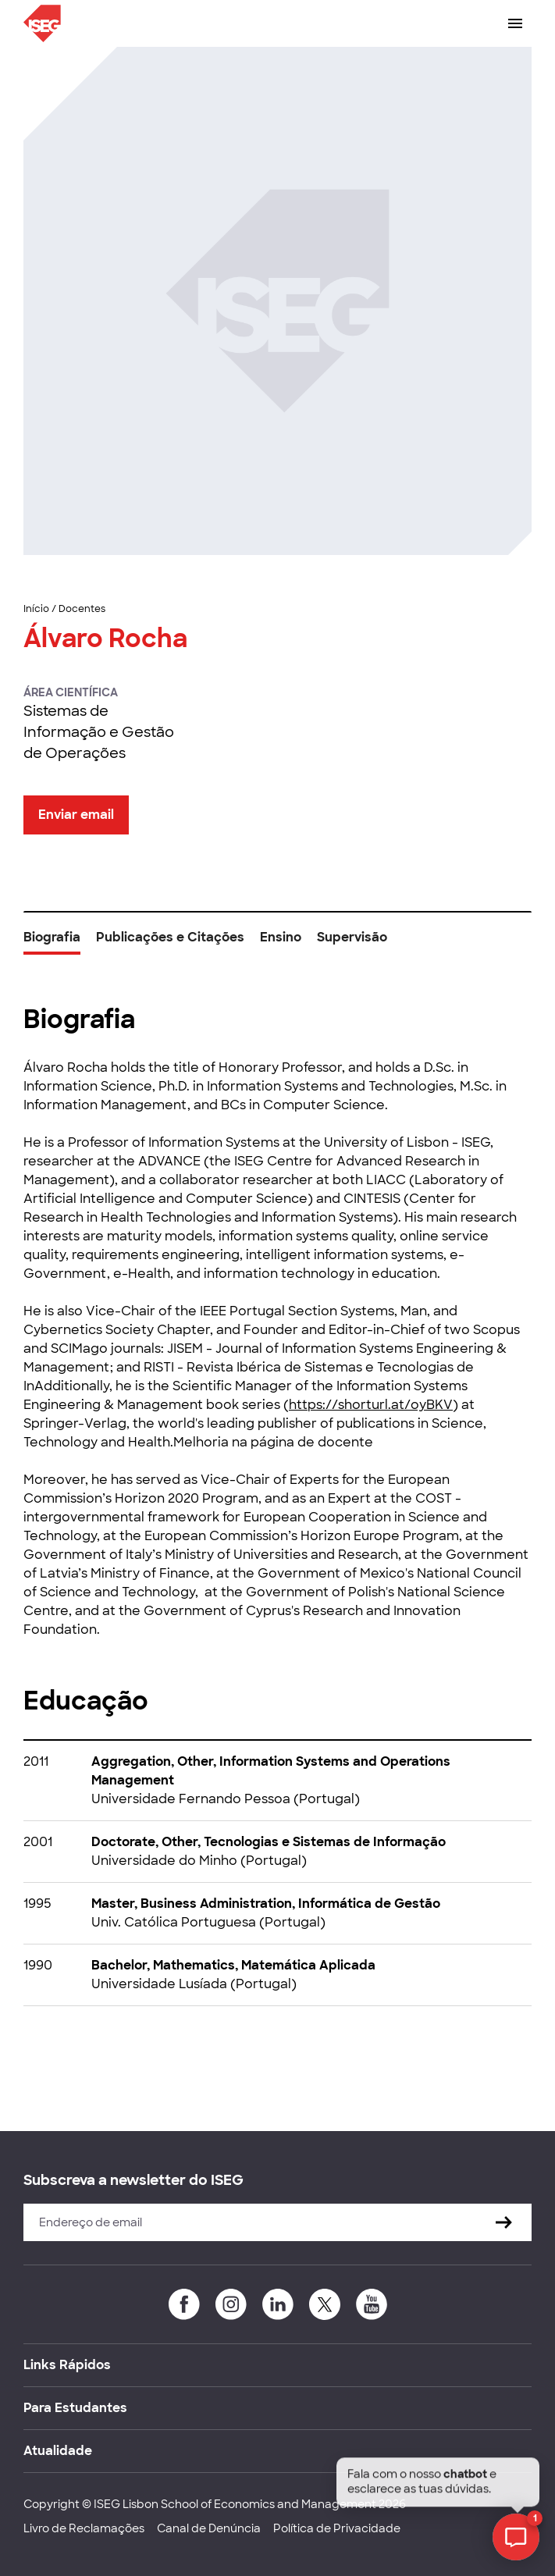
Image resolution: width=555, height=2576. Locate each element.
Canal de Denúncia (209, 2528)
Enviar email (76, 814)
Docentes (82, 609)
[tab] (51, 943)
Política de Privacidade (336, 2528)
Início (36, 609)
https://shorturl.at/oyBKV (371, 1405)
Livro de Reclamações (83, 2528)
